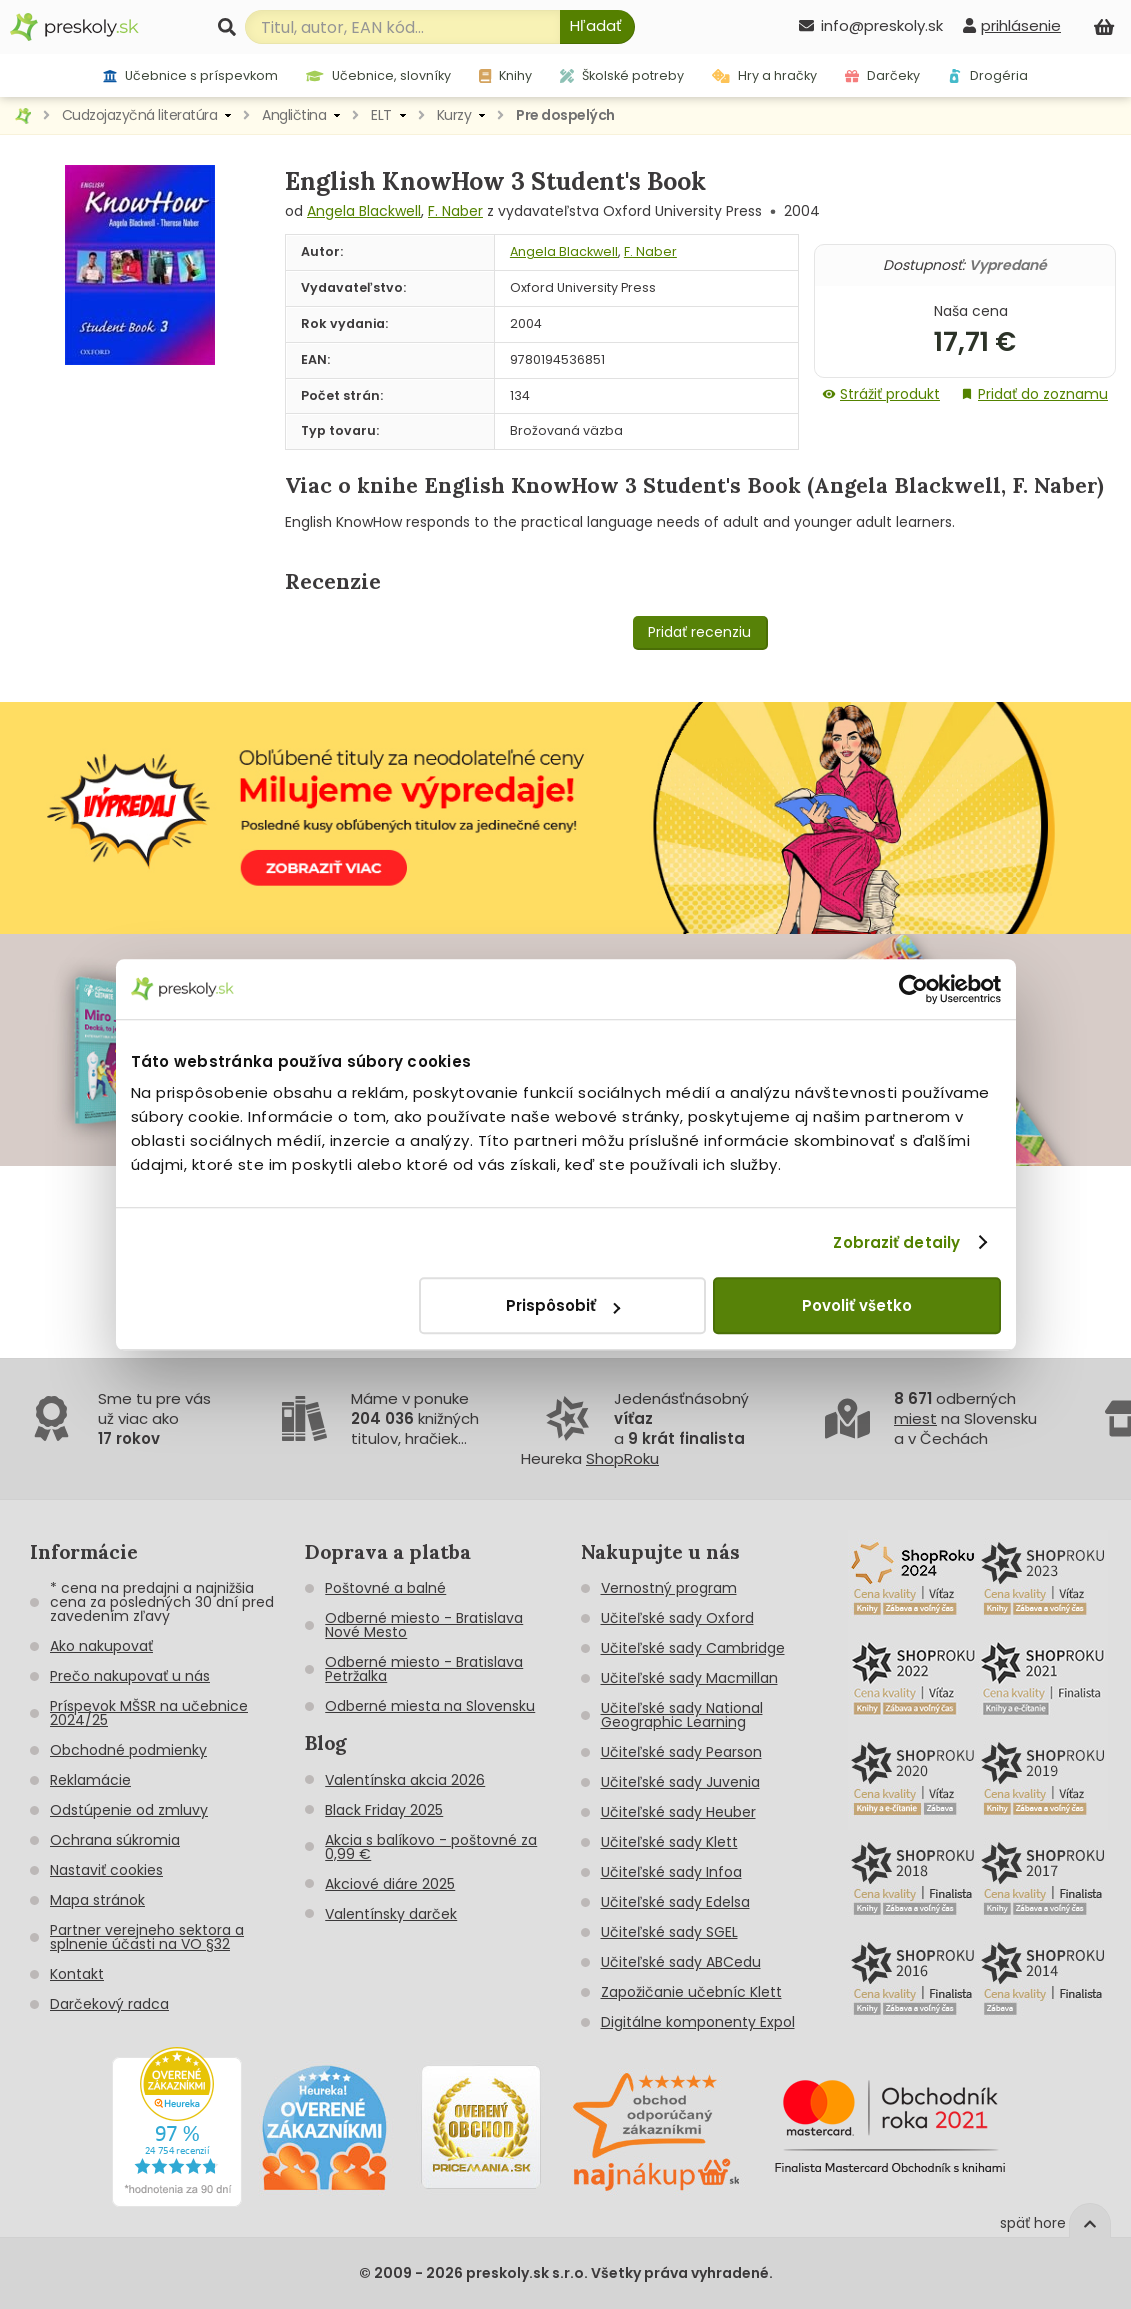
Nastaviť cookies (106, 1870)
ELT (381, 115)
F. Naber (455, 211)
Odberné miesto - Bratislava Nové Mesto (424, 1625)
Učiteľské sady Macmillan (689, 1678)
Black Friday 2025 (384, 1810)
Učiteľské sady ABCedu (681, 1962)
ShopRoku (622, 1458)
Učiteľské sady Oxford (677, 1618)
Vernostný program (669, 1588)
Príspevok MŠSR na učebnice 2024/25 (149, 1713)
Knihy (505, 75)
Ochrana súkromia (115, 1840)
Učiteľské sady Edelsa (675, 1902)
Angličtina (294, 115)
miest (915, 1418)
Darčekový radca (109, 2004)
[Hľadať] (597, 27)
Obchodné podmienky (128, 1750)
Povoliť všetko (857, 1305)
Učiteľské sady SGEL (669, 1932)
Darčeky (882, 75)
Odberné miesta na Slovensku (430, 1706)
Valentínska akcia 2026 (405, 1780)
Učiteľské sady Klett (669, 1842)
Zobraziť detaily (896, 1242)
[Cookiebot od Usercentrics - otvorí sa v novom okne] (913, 989)
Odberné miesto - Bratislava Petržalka (424, 1669)
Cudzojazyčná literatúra (140, 115)
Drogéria (988, 75)
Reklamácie (90, 1780)
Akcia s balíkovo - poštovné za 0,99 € (431, 1847)
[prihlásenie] (1012, 25)
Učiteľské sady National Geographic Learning (682, 1715)
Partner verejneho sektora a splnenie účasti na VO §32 (147, 1937)
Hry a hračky (764, 75)
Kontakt (77, 1974)
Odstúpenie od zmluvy (129, 1810)
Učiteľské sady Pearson (681, 1752)
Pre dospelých (565, 115)
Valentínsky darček (391, 1914)
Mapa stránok (97, 1900)
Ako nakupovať (101, 1646)
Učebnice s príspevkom (190, 75)
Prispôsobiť (563, 1305)
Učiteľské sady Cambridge (693, 1648)
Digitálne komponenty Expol (698, 2022)
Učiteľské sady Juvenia (680, 1782)
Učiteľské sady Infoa (671, 1872)
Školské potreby (622, 75)
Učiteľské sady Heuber (678, 1812)
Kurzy (454, 115)
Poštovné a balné (385, 1588)
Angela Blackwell (364, 211)
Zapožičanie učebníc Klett (691, 1992)
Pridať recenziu (699, 632)
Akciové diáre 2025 (390, 1884)
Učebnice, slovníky (378, 75)
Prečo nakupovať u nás (130, 1676)
